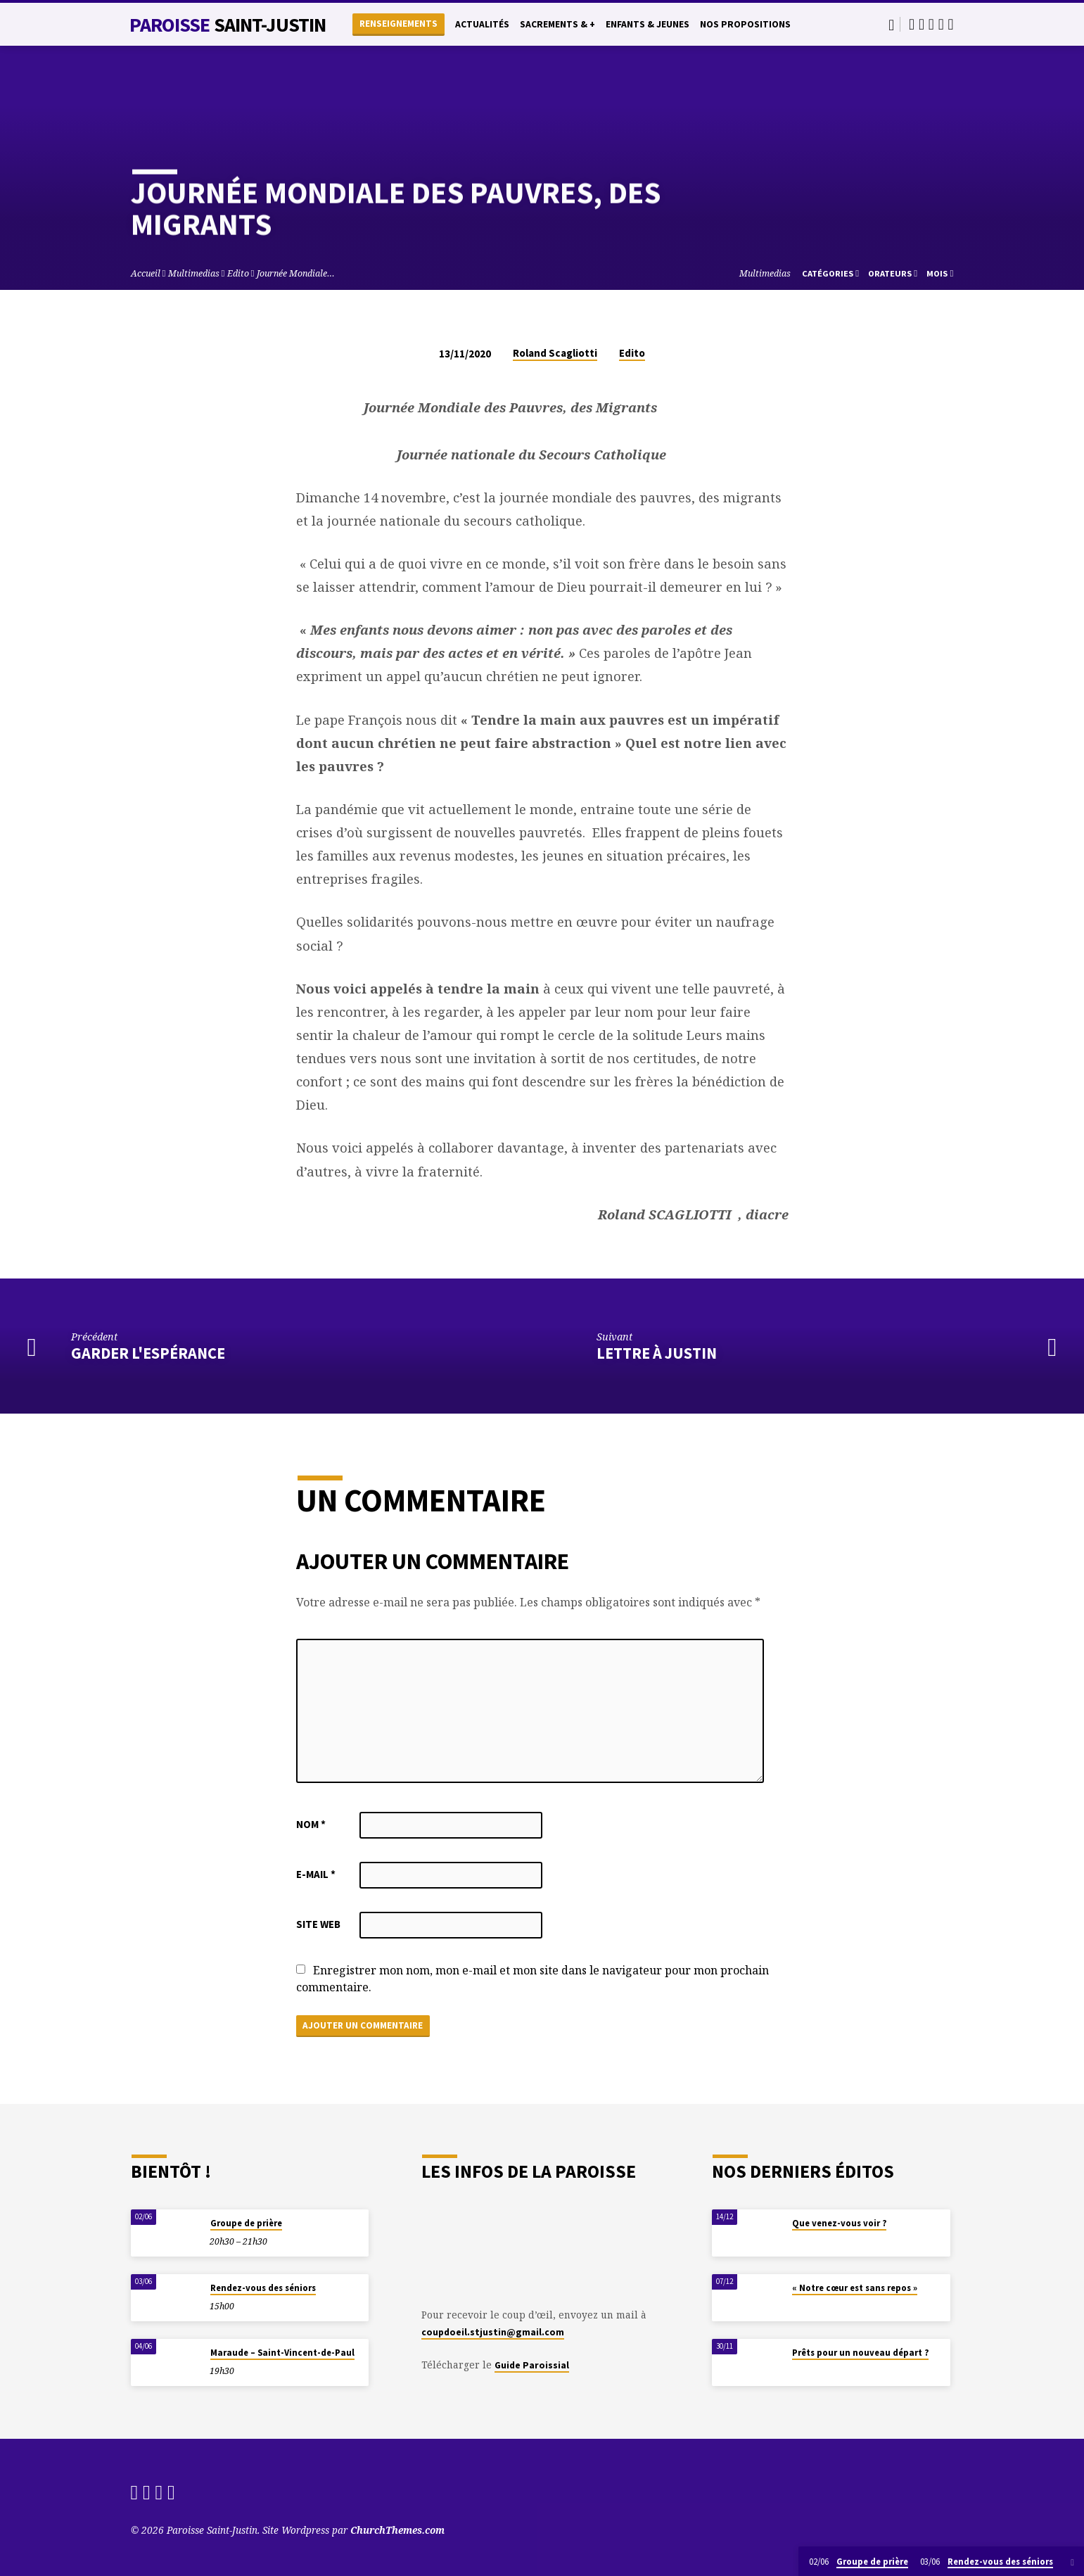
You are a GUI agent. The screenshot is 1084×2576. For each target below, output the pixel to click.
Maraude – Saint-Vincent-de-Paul (282, 2353)
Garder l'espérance (148, 1353)
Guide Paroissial (532, 2365)
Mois (939, 273)
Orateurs (892, 273)
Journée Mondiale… (296, 273)
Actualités (482, 24)
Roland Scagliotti (555, 353)
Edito (238, 273)
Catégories (830, 273)
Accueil (145, 273)
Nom (311, 1824)
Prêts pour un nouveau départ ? (860, 2353)
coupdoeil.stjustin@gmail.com (492, 2332)
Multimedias (193, 273)
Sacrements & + (557, 24)
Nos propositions (745, 24)
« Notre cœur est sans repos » (854, 2288)
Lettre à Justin (657, 1353)
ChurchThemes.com (397, 2530)
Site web (318, 1924)
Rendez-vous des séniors (263, 2288)
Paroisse (227, 24)
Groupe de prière (246, 2223)
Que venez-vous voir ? (839, 2223)
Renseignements (398, 24)
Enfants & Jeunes (647, 24)
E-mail (316, 1874)
